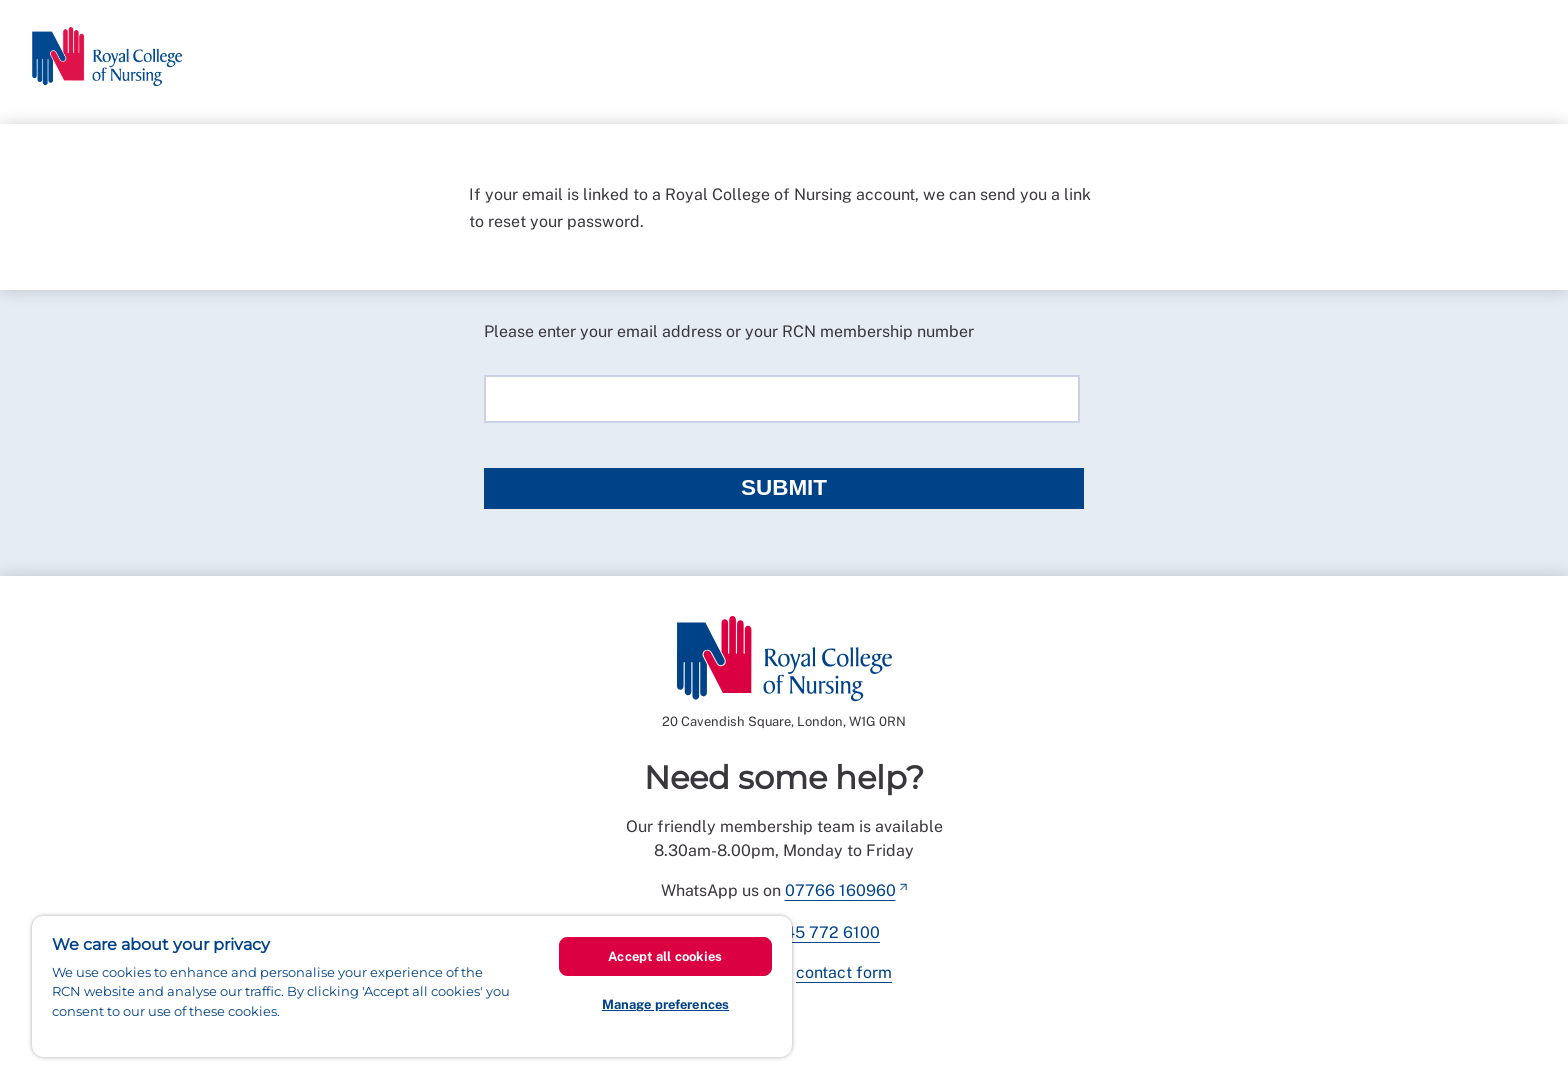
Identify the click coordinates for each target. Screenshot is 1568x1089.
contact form (844, 972)
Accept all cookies (665, 956)
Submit (784, 487)
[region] (412, 986)
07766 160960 (840, 890)
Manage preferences (665, 1004)
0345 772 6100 (822, 932)
